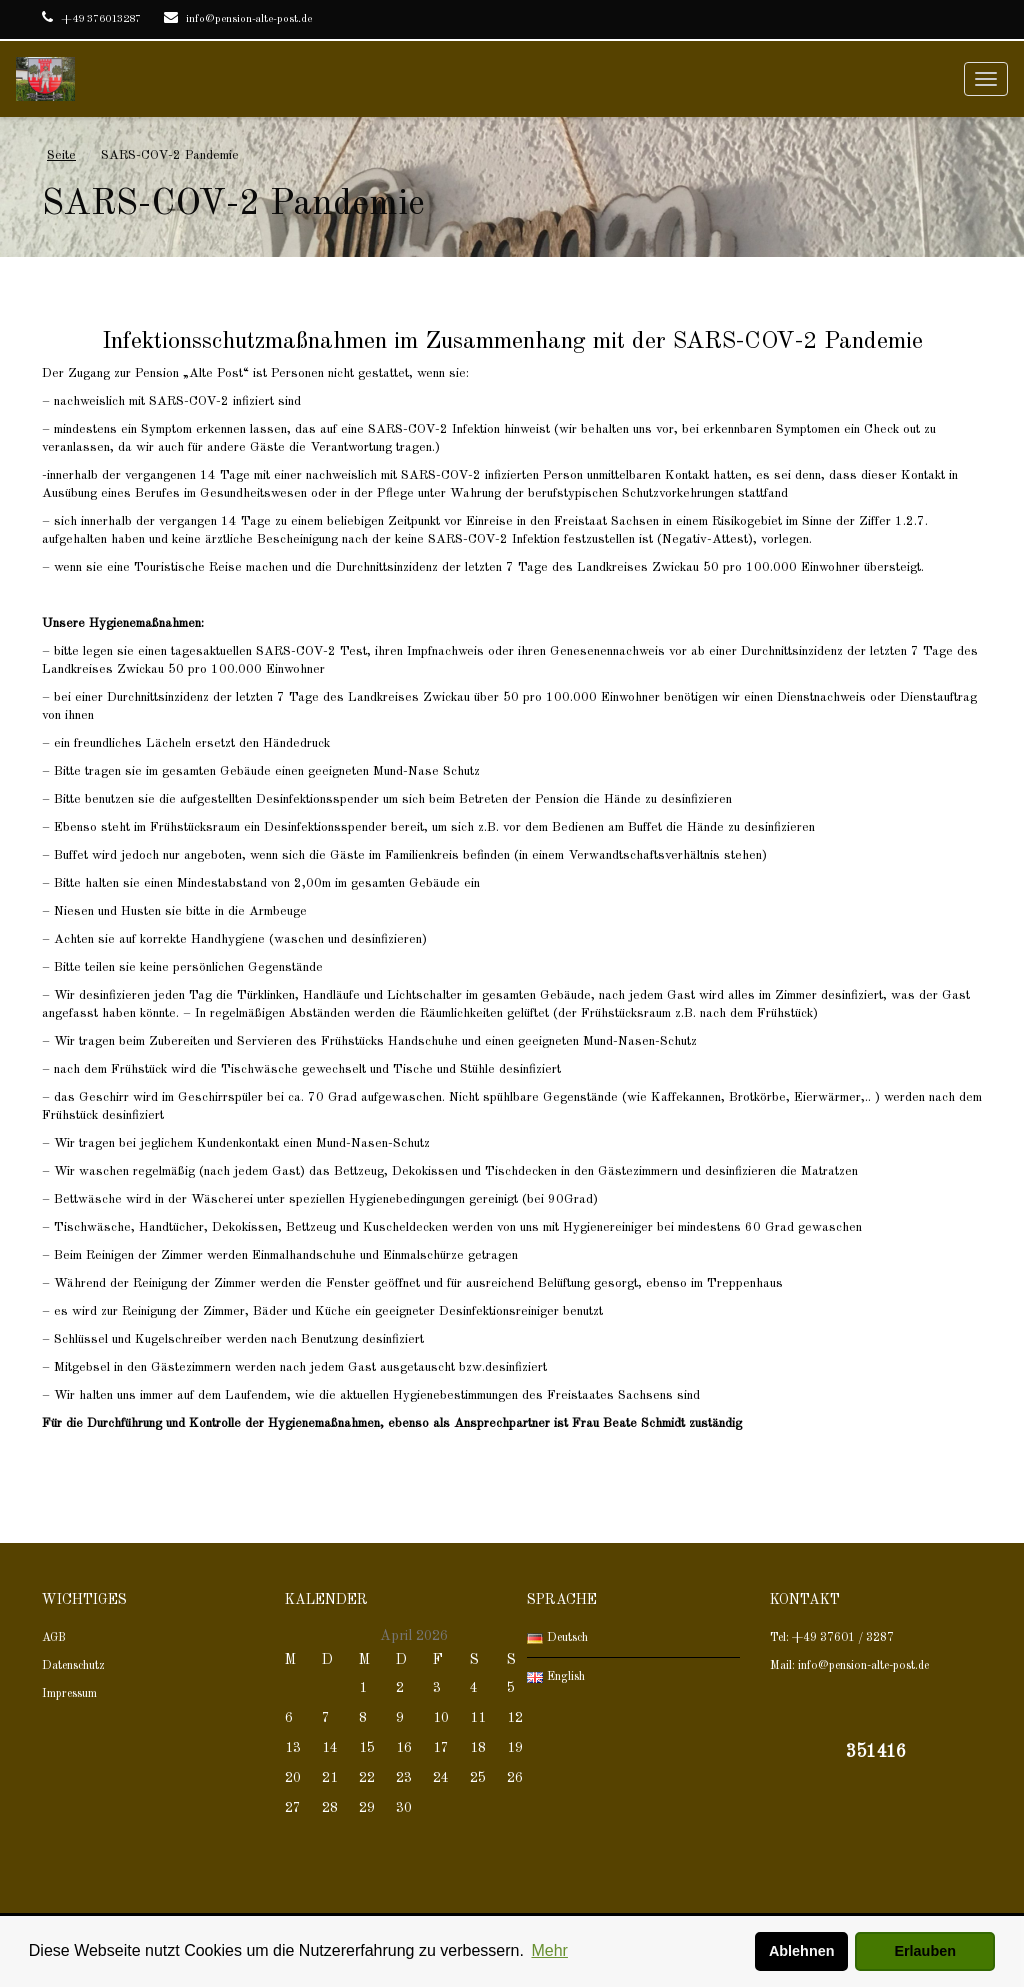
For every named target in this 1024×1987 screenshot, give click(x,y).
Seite (61, 155)
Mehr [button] (549, 1950)
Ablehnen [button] (802, 1951)
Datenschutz (73, 1666)
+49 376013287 (91, 19)
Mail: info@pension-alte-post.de (849, 1666)
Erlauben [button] (925, 1951)
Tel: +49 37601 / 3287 (832, 1638)
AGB (54, 1638)
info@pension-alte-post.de (238, 19)
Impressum (69, 1694)
